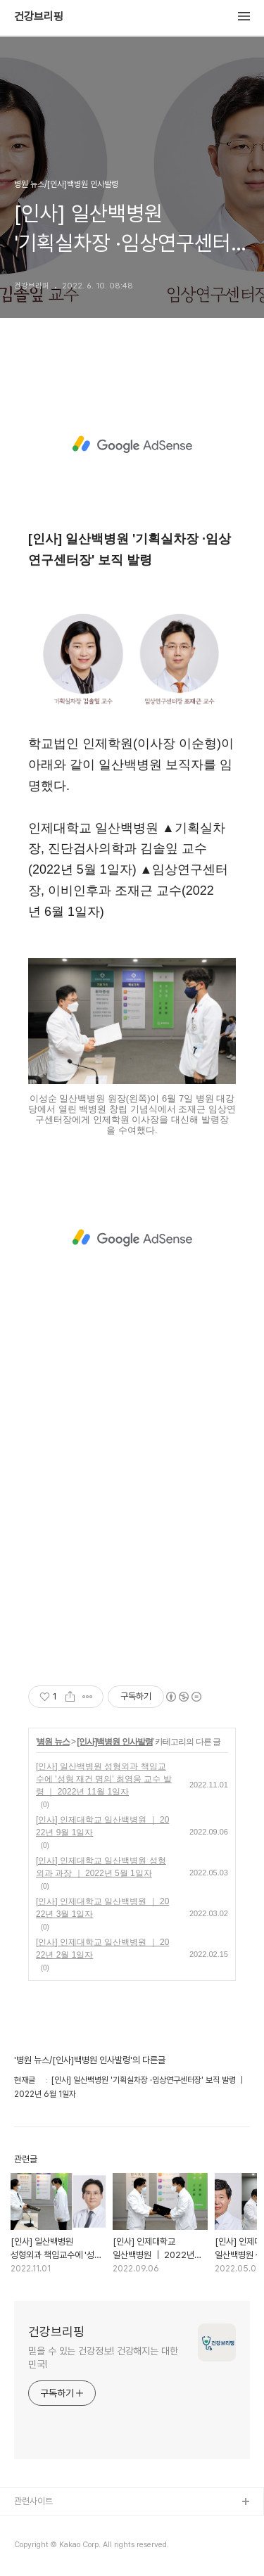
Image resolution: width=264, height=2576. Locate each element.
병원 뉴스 (53, 1742)
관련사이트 (33, 2501)
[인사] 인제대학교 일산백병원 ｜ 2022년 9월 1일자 (102, 1826)
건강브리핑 (38, 17)
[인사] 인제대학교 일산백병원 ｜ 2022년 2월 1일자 (102, 1948)
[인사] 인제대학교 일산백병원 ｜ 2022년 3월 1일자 (102, 1907)
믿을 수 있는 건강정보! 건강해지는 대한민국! (103, 2357)
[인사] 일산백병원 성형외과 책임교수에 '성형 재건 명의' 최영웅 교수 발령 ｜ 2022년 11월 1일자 (104, 1779)
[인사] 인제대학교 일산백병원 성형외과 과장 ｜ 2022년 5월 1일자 (101, 1867)
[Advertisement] (132, 444)
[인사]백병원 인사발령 (114, 1742)
